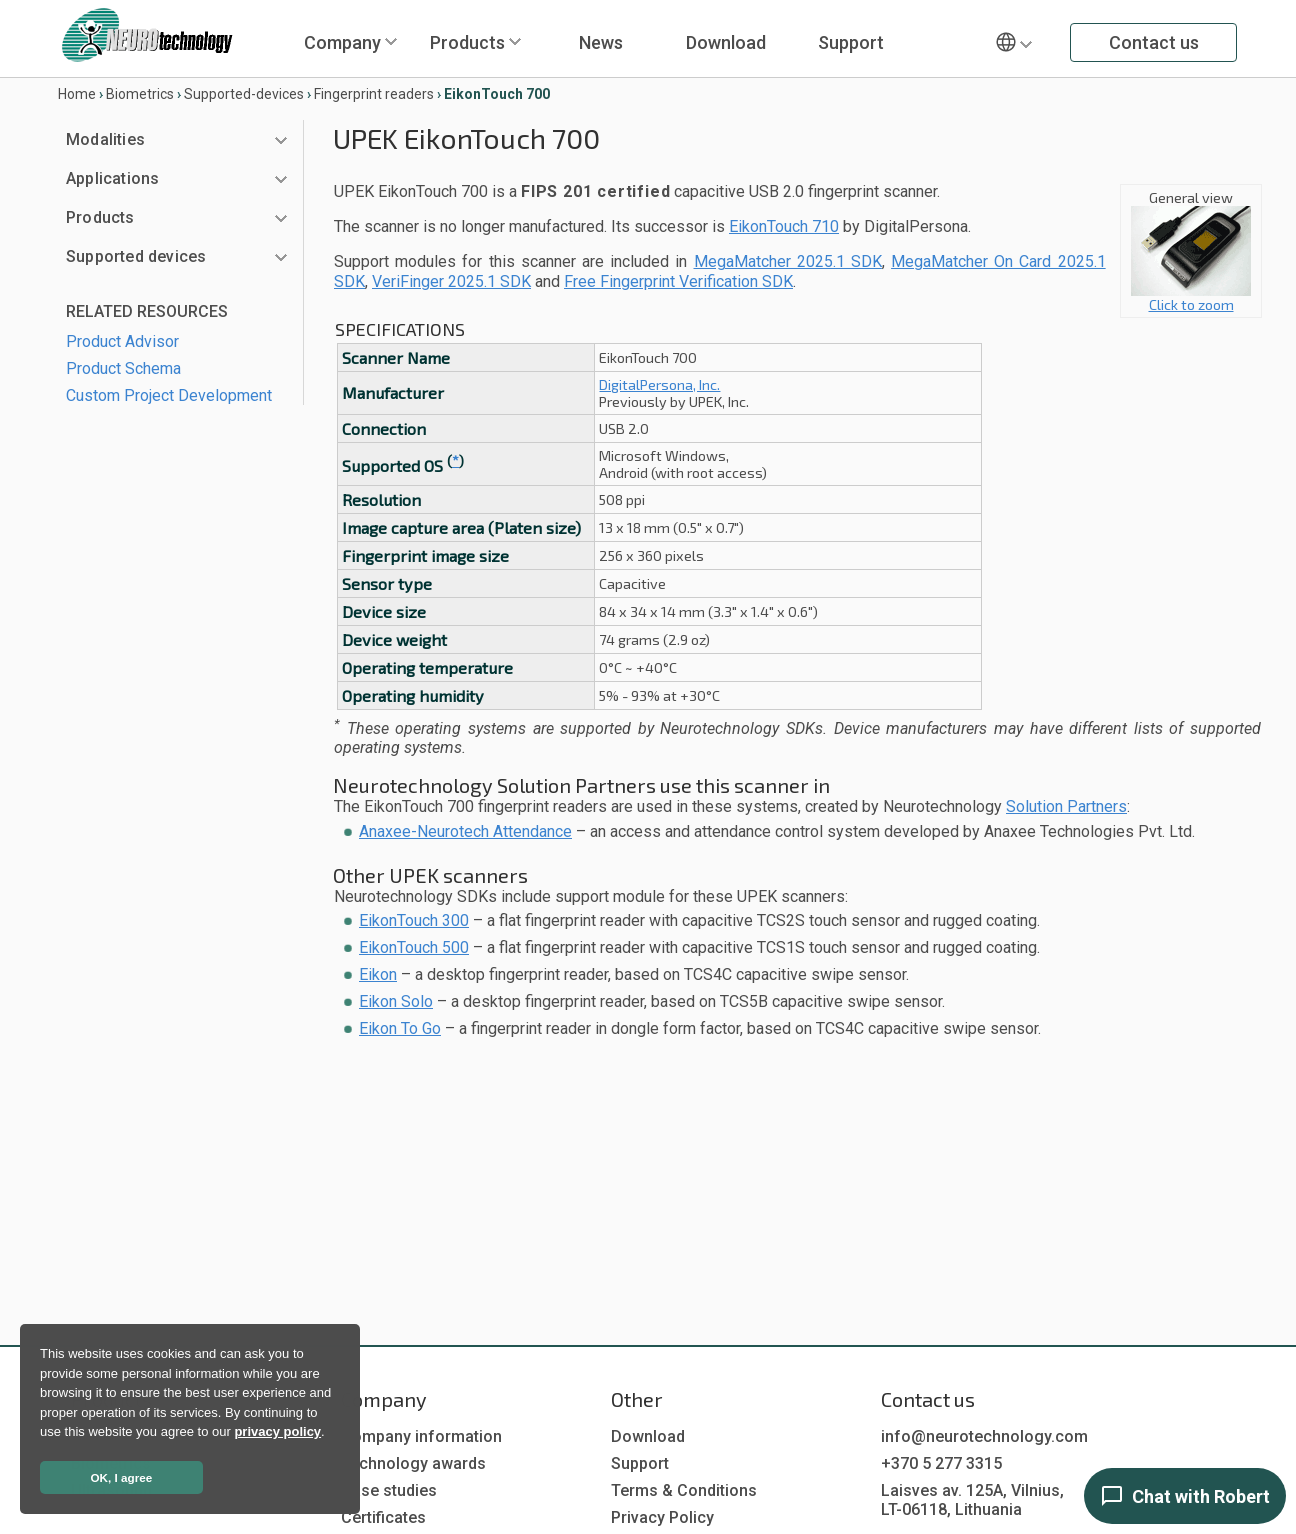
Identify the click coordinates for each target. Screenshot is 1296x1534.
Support (851, 42)
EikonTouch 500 (414, 947)
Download (726, 42)
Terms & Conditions (684, 1490)
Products (467, 42)
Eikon (378, 974)
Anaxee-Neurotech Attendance (465, 831)
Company (342, 42)
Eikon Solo (396, 1001)
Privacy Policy (662, 1517)
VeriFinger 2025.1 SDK (451, 281)
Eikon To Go (400, 1028)
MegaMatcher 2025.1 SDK (788, 261)
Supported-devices (244, 94)
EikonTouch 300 (414, 920)
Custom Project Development (169, 395)
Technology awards (413, 1463)
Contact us (1154, 42)
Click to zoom (1191, 297)
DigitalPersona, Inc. (659, 384)
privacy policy (277, 1431)
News (601, 42)
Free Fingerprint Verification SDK (678, 281)
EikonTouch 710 (784, 226)
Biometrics (140, 94)
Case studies (389, 1490)
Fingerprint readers (374, 94)
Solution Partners (1066, 806)
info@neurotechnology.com (984, 1436)
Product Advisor (122, 341)
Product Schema (123, 368)
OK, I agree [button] (122, 1477)
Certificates (383, 1517)
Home (77, 94)
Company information (421, 1436)
